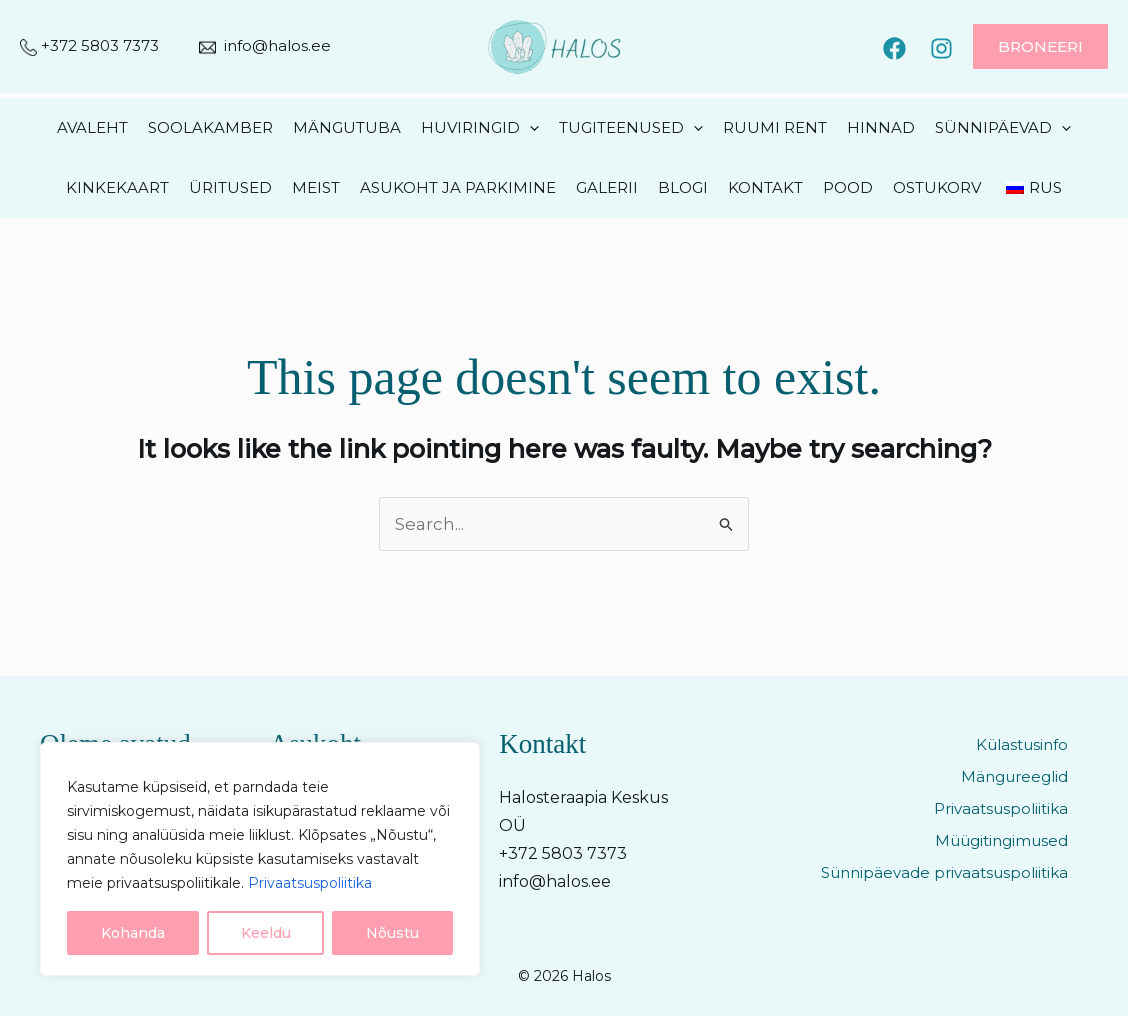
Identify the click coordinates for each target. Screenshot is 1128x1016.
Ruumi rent (775, 127)
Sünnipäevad (1003, 128)
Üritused (230, 187)
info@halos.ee (277, 45)
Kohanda (133, 933)
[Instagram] (941, 48)
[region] (260, 859)
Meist (316, 187)
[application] (529, 128)
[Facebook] (894, 48)
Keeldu (266, 933)
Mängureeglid (1014, 776)
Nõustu (392, 933)
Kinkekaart (117, 187)
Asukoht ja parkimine (458, 187)
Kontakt (765, 187)
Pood (848, 187)
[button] (1040, 46)
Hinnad (881, 127)
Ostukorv (937, 187)
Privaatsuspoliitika (310, 883)
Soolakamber (210, 127)
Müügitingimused (1001, 840)
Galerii (607, 187)
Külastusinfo (1022, 744)
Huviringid (480, 128)
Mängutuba (347, 127)
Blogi (683, 187)
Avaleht (92, 127)
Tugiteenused (631, 128)
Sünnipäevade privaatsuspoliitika (944, 872)
